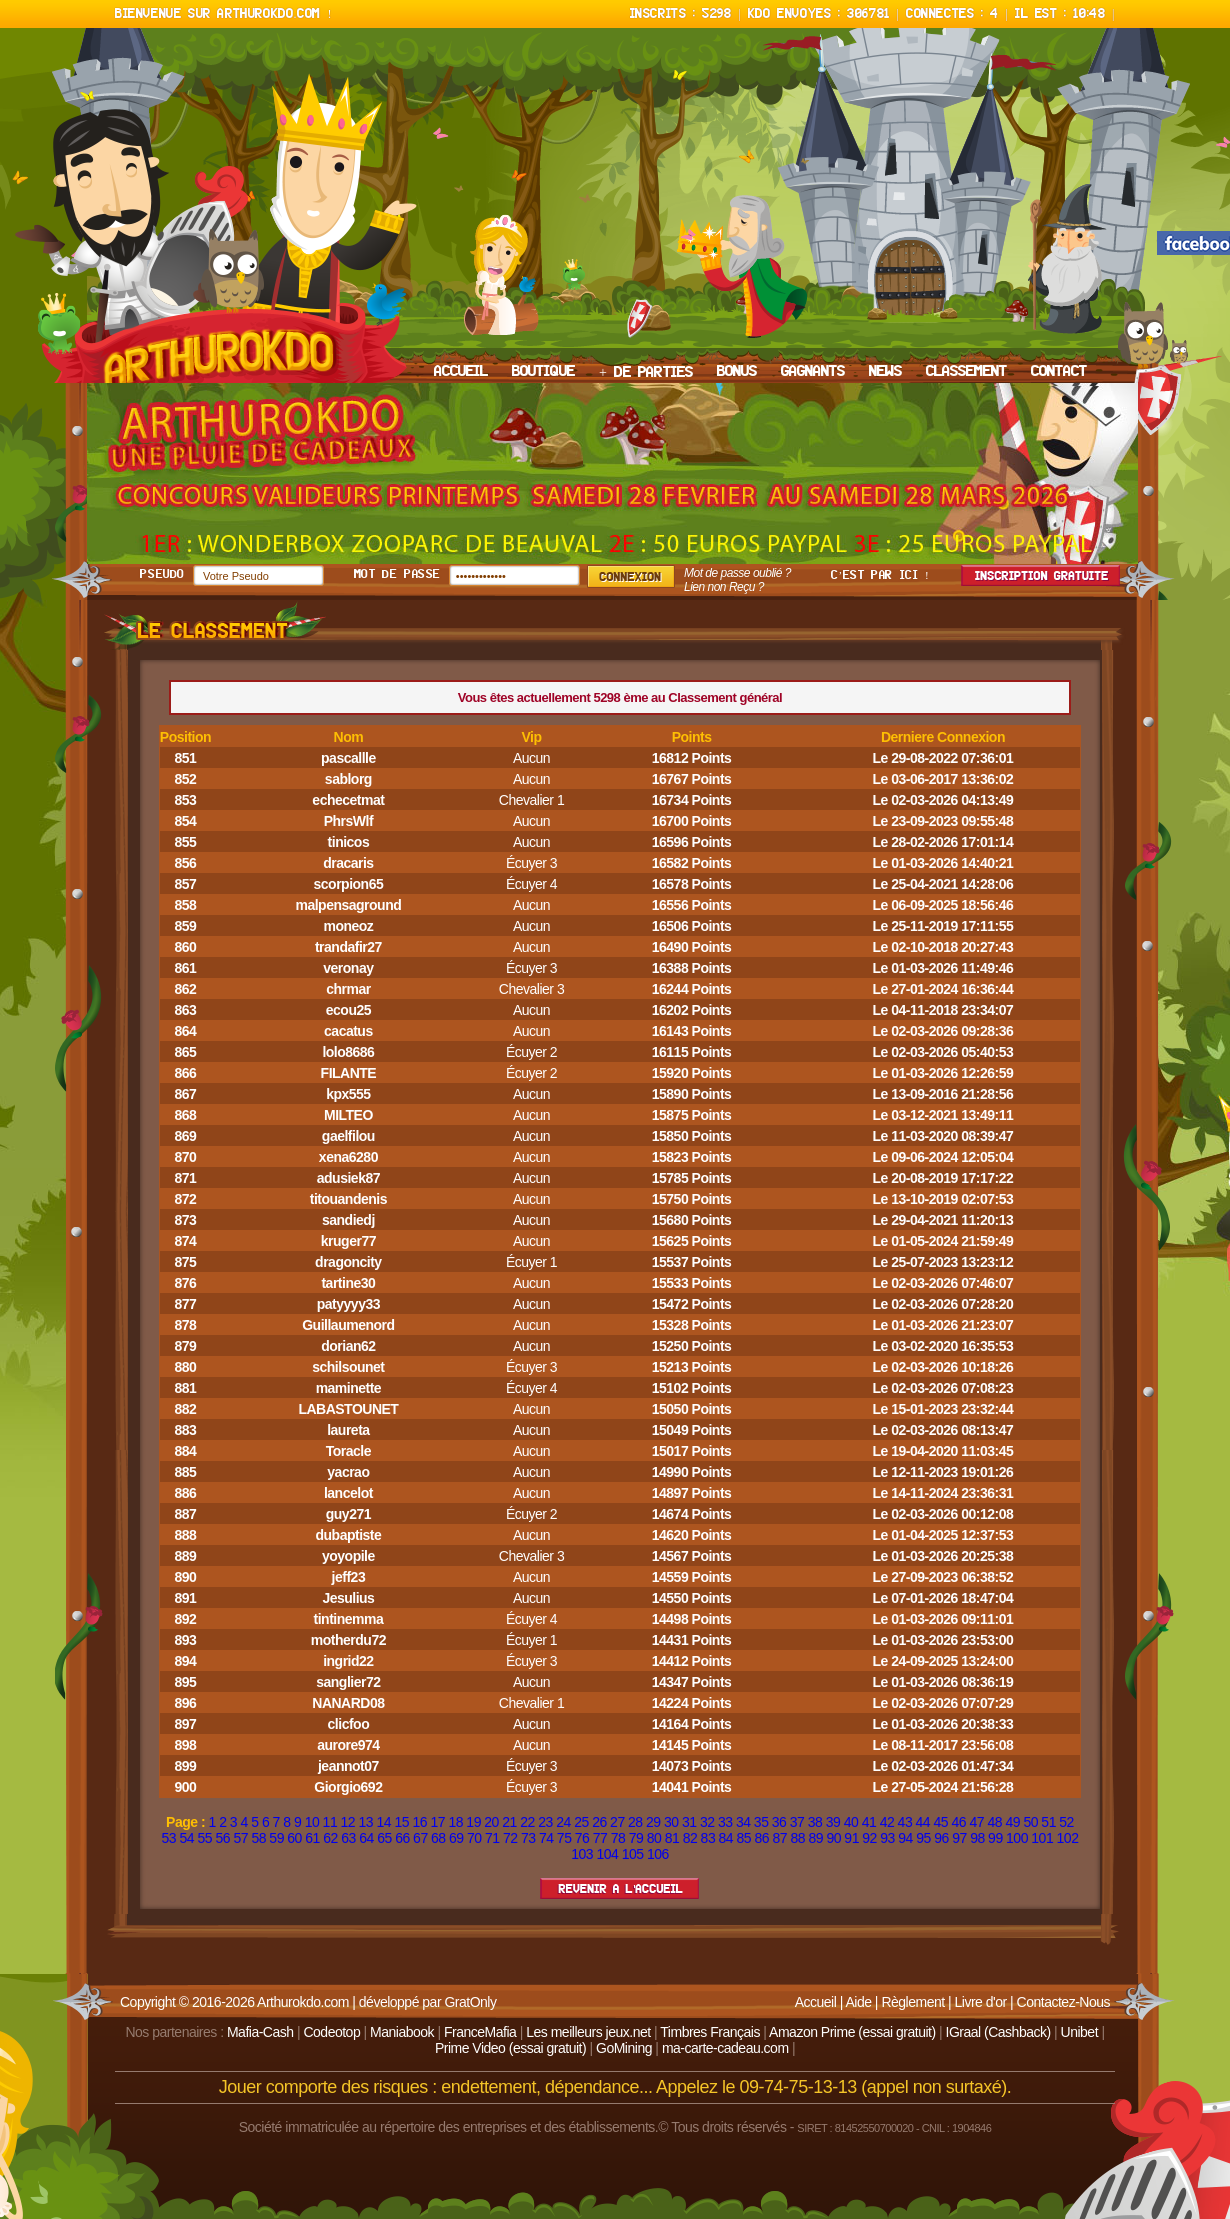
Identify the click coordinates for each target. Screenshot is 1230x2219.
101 (1042, 1838)
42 (887, 1822)
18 (455, 1822)
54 (187, 1838)
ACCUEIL (461, 372)
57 (240, 1838)
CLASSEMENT (966, 372)
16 (419, 1822)
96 (941, 1838)
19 (473, 1822)
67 (420, 1838)
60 (294, 1838)
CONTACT (1059, 372)
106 (658, 1854)
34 (743, 1822)
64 (366, 1838)
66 (402, 1838)
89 (815, 1838)
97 (959, 1838)
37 (797, 1822)
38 (815, 1822)
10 (312, 1822)
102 (1068, 1838)
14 (384, 1822)
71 (492, 1838)
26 (599, 1822)
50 (1030, 1822)
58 (258, 1838)
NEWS (885, 372)
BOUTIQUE (543, 372)
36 (779, 1822)
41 (869, 1822)
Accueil (816, 2002)
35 (761, 1822)
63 (348, 1838)
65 (384, 1838)
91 (851, 1838)
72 (510, 1838)
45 (941, 1822)
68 (438, 1838)
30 (671, 1822)
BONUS (737, 372)
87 (779, 1838)
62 (330, 1838)
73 (528, 1838)
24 (563, 1822)
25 (581, 1822)
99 (995, 1838)
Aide (858, 2002)
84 (726, 1838)
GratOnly (470, 2002)
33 (725, 1822)
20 (491, 1822)
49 (1012, 1822)
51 (1048, 1822)
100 (1017, 1838)
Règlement (912, 2002)
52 (1066, 1822)
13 (366, 1822)
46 (959, 1822)
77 (600, 1838)
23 (545, 1822)
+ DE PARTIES (646, 373)
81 (672, 1838)
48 (994, 1822)
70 (474, 1838)
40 (851, 1822)
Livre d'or (981, 2002)
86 (762, 1838)
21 (509, 1822)
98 (977, 1838)
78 (618, 1838)
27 (617, 1822)
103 (582, 1854)
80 (654, 1838)
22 (527, 1822)
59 (276, 1838)
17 (437, 1822)
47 (976, 1822)
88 (797, 1838)
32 (707, 1822)
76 (582, 1838)
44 (923, 1822)
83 (708, 1838)
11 (330, 1822)
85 (744, 1838)
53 (169, 1838)
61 (312, 1838)
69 (456, 1838)
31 (689, 1822)
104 (607, 1854)
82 (690, 1838)
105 (633, 1854)
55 (204, 1838)
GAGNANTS (813, 372)
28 (635, 1822)
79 (636, 1838)
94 (905, 1838)
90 (833, 1838)
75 (564, 1838)
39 (833, 1822)
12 (348, 1822)
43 (905, 1822)
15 (401, 1822)
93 (887, 1838)
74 (546, 1838)
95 (923, 1838)
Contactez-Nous (1063, 2002)
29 (653, 1822)
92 (869, 1838)
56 (222, 1838)
